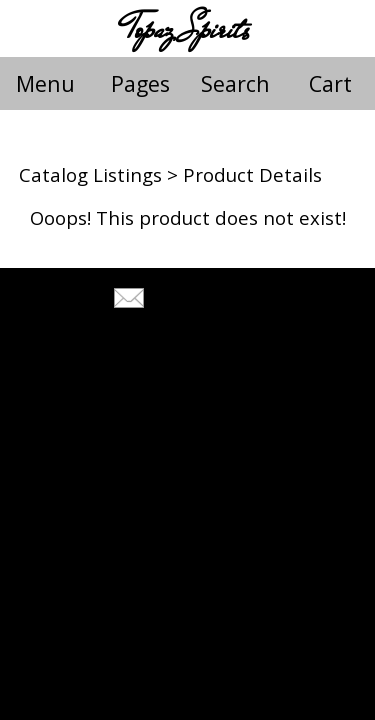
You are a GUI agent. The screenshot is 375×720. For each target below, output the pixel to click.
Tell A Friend (205, 300)
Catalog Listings (90, 174)
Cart (330, 83)
